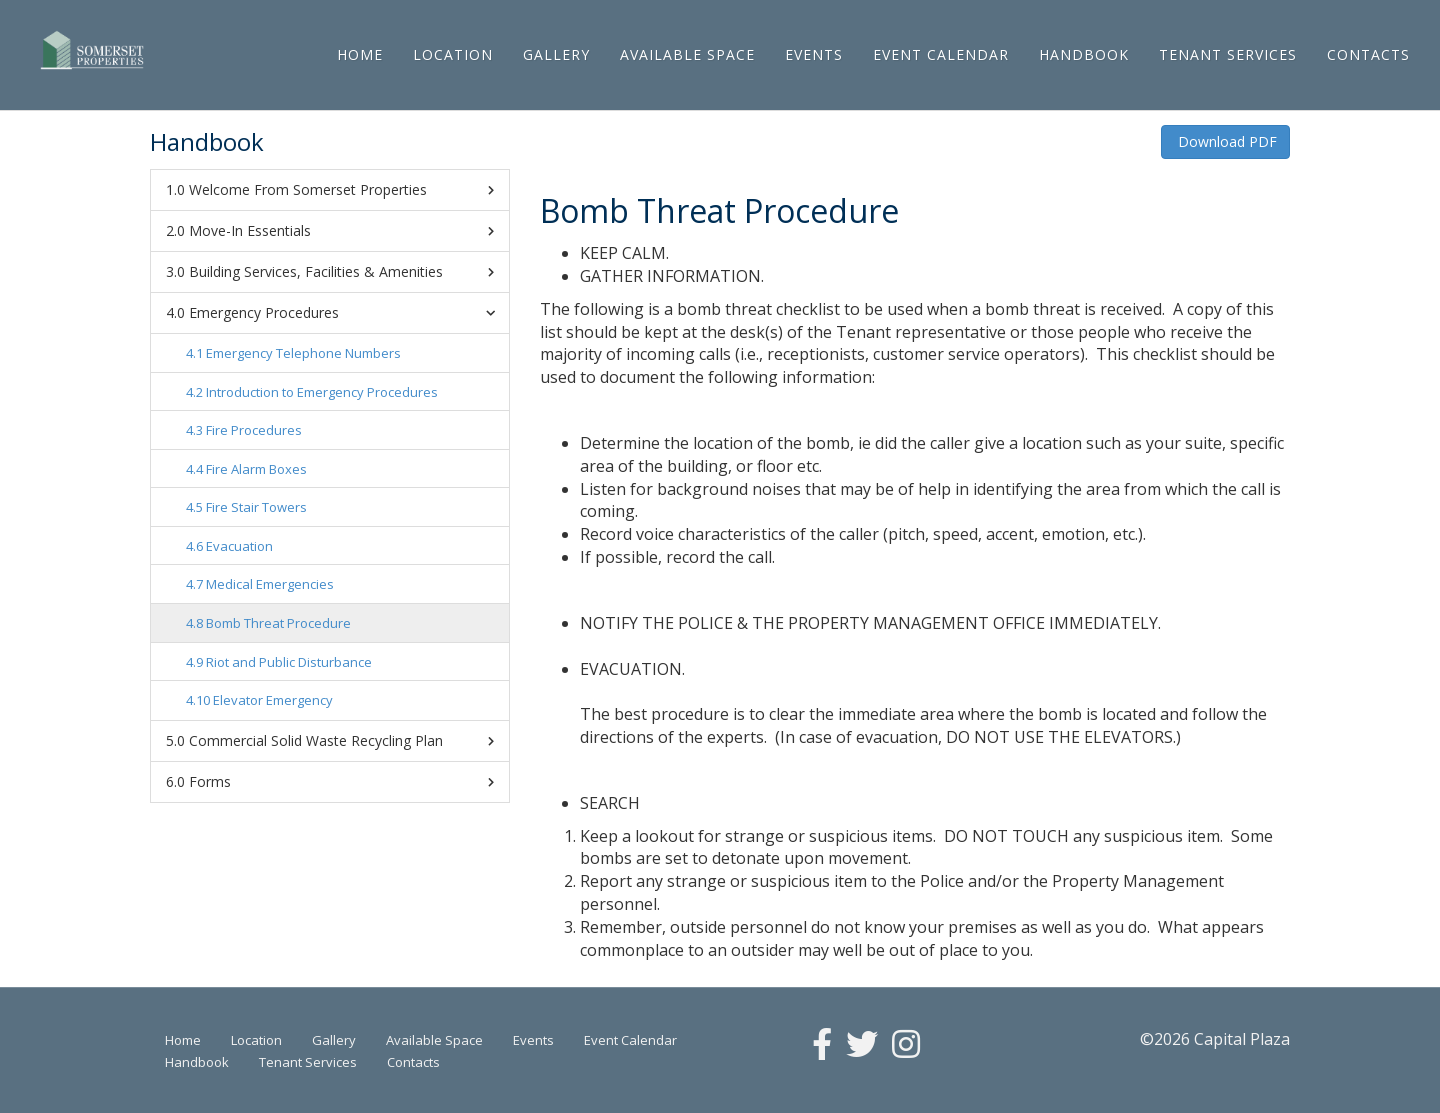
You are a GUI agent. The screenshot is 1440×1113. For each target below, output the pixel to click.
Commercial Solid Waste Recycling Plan (341, 741)
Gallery (556, 54)
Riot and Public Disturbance (289, 662)
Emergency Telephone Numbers (303, 353)
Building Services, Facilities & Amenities (341, 272)
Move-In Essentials (341, 231)
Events (814, 54)
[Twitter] (862, 1045)
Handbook (1084, 54)
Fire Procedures (254, 430)
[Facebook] (822, 1045)
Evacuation (239, 546)
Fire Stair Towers (256, 507)
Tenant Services (1228, 54)
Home (360, 54)
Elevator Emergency (273, 700)
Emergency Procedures (345, 312)
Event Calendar (941, 54)
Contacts (1368, 54)
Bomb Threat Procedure (278, 623)
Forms (341, 782)
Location (453, 54)
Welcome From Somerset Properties (341, 190)
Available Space (687, 54)
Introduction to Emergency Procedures (322, 392)
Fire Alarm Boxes (256, 469)
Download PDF (1225, 141)
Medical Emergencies (270, 584)
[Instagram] (906, 1045)
